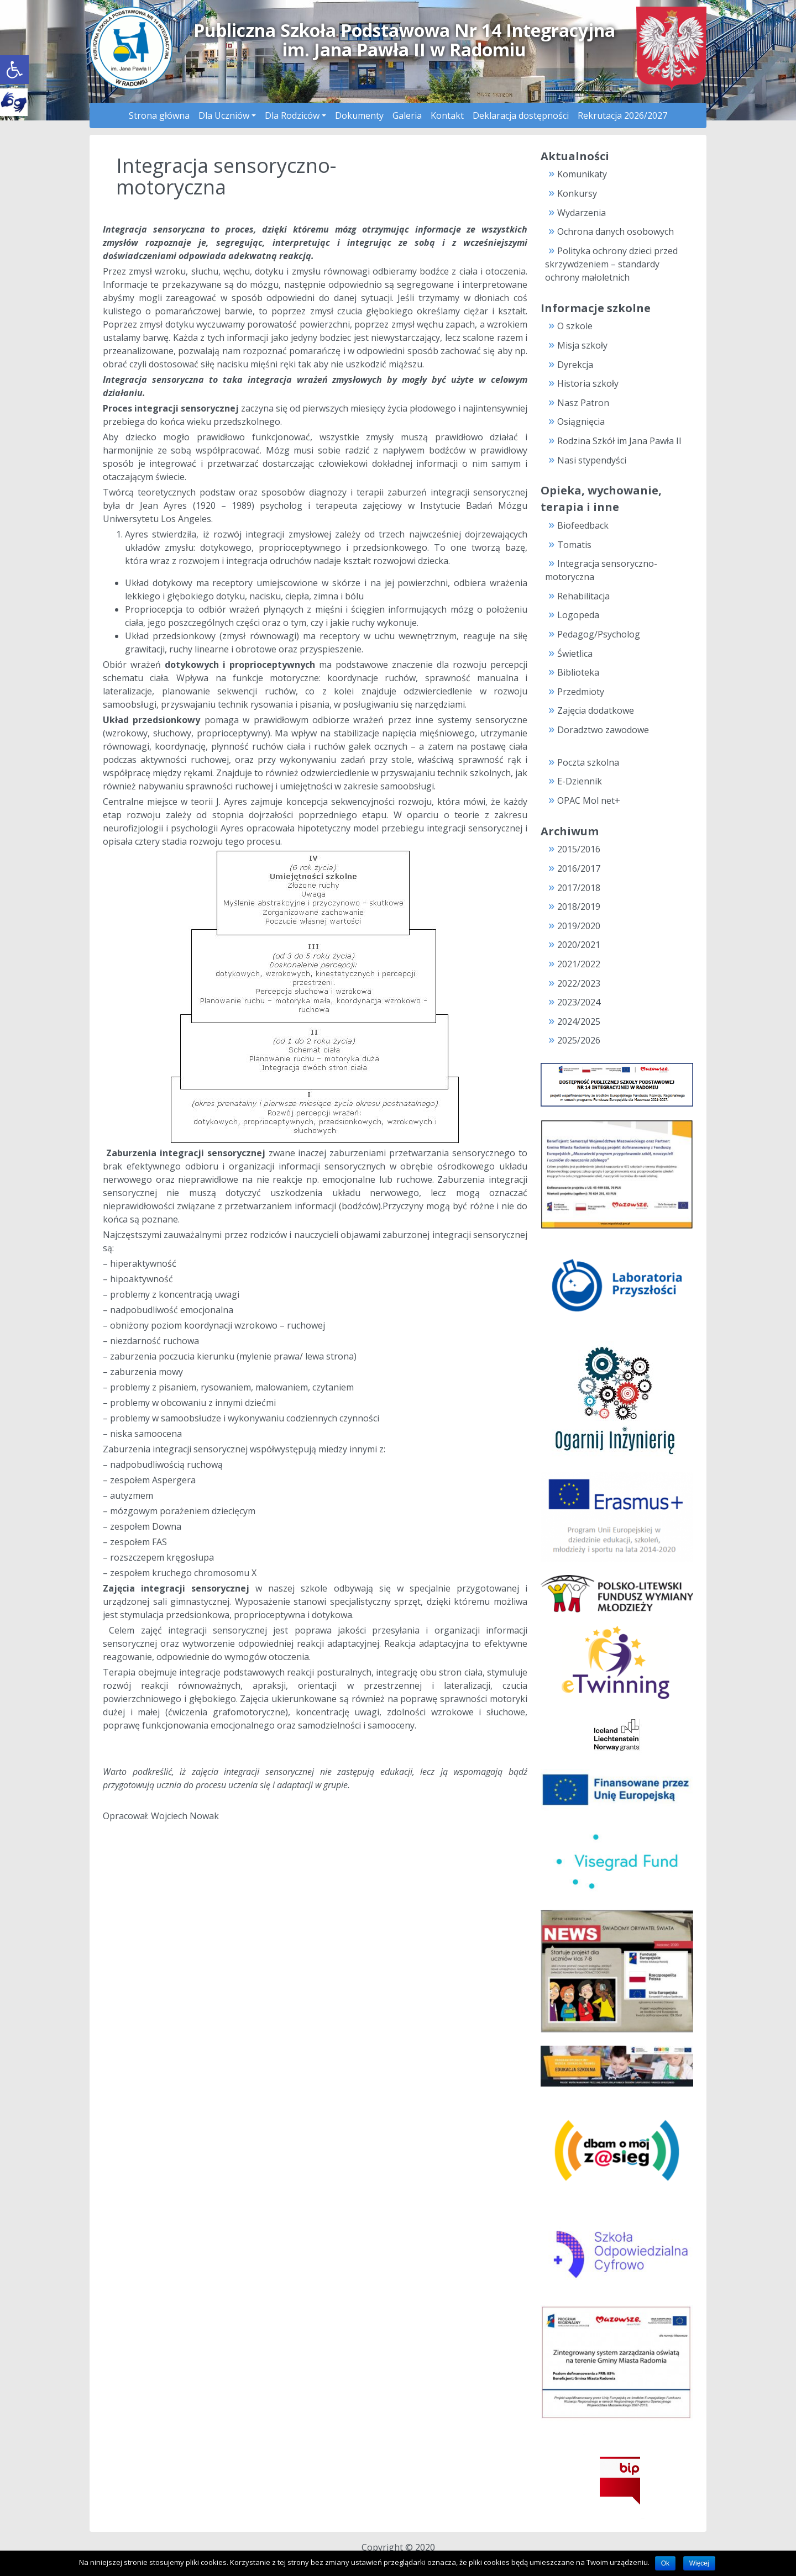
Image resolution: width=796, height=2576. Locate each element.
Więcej (699, 2563)
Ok (665, 2563)
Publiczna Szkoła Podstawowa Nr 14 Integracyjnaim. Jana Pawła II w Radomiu (404, 39)
